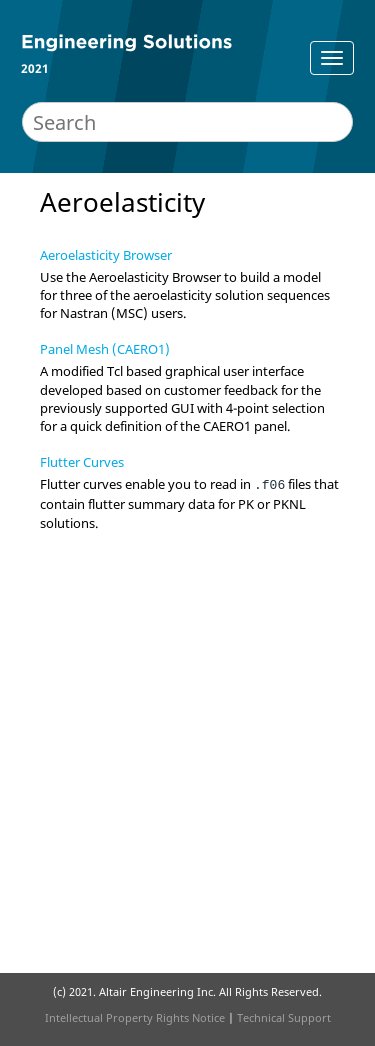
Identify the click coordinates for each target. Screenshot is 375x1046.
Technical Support (284, 1017)
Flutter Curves (82, 462)
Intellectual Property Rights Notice (135, 1017)
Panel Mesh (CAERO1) (105, 349)
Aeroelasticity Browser (106, 255)
